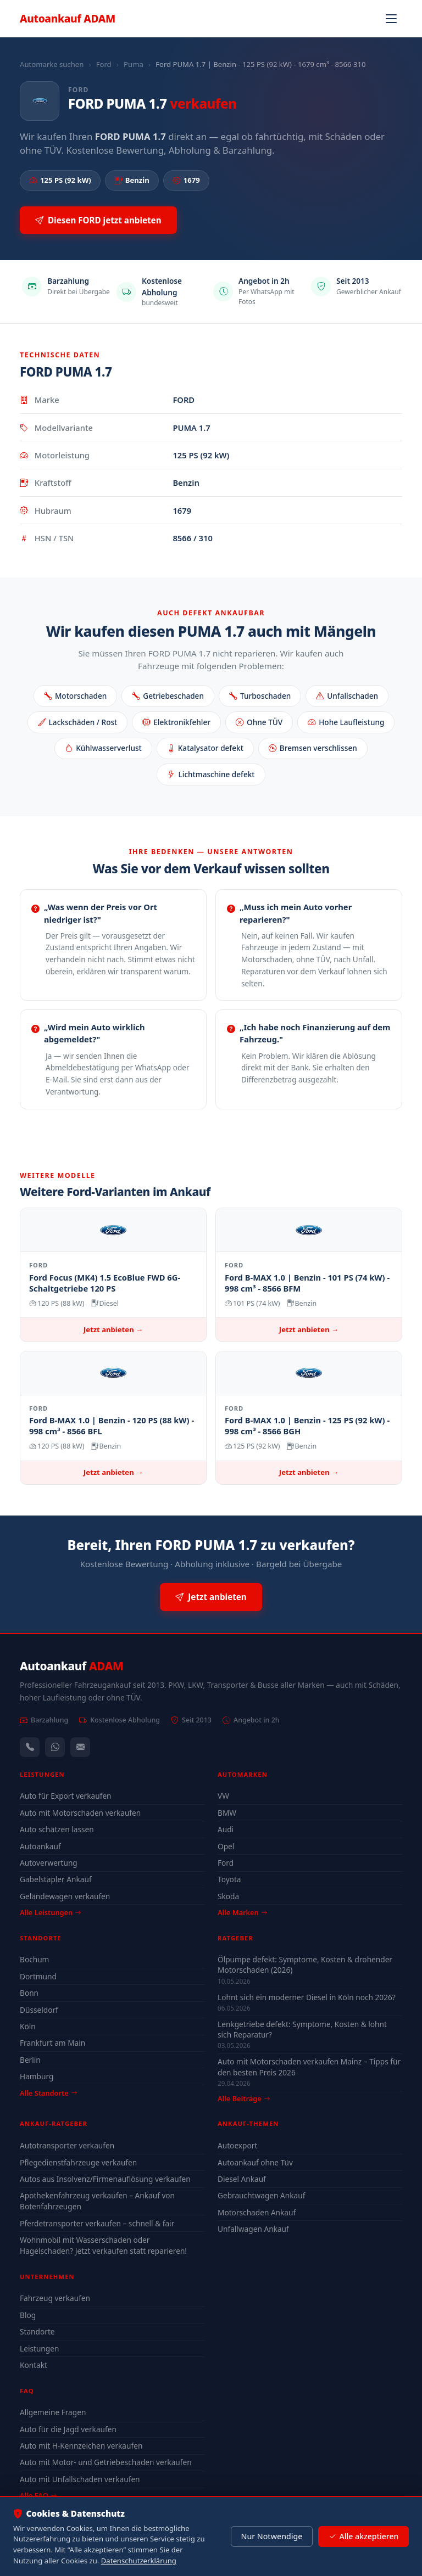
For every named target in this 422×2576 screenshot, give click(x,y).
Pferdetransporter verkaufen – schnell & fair (97, 2223)
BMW (227, 1813)
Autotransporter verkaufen (67, 2145)
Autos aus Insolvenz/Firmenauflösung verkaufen (105, 2179)
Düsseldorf (39, 2010)
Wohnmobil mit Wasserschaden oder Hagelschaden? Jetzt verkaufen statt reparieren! (103, 2245)
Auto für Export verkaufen (66, 1796)
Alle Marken (242, 1912)
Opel (226, 1846)
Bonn (29, 1993)
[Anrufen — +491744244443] (30, 1747)
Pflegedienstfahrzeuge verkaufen (78, 2162)
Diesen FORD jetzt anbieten (98, 220)
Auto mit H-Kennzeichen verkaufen (81, 2445)
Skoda (228, 1896)
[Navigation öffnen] (391, 19)
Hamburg (36, 2076)
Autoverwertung (48, 1862)
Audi (226, 1829)
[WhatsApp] (55, 1747)
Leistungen (39, 2348)
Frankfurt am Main (52, 2043)
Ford (104, 64)
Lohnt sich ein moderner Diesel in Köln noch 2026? (307, 1997)
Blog (28, 2315)
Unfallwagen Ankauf (253, 2229)
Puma (133, 64)
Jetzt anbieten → (113, 1329)
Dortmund (38, 1976)
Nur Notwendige (271, 2536)
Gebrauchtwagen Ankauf (261, 2195)
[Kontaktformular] (80, 1747)
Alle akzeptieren (363, 2536)
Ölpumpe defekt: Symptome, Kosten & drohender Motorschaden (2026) (305, 1964)
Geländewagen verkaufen (65, 1896)
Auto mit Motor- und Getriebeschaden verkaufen (106, 2462)
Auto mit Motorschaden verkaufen (80, 1813)
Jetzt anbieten (210, 1597)
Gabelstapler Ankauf (56, 1879)
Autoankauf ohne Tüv (255, 2162)
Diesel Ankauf (242, 2179)
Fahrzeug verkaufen (55, 2298)
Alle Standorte (48, 2093)
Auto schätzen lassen (57, 1829)
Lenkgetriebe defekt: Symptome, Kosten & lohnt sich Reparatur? (302, 2029)
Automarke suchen (52, 64)
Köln (28, 2026)
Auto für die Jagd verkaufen (68, 2429)
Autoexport (237, 2145)
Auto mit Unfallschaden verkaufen (80, 2479)
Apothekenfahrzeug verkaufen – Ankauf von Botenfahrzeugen (97, 2201)
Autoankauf (67, 18)
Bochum (34, 1959)
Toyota (229, 1879)
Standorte (37, 2331)
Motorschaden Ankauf (257, 2212)
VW (223, 1796)
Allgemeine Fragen (53, 2412)
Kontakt (33, 2365)
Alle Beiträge (244, 2098)
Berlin (30, 2060)
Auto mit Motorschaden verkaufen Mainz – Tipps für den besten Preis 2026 (309, 2066)
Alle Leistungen (50, 1912)
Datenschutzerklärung (138, 2561)
